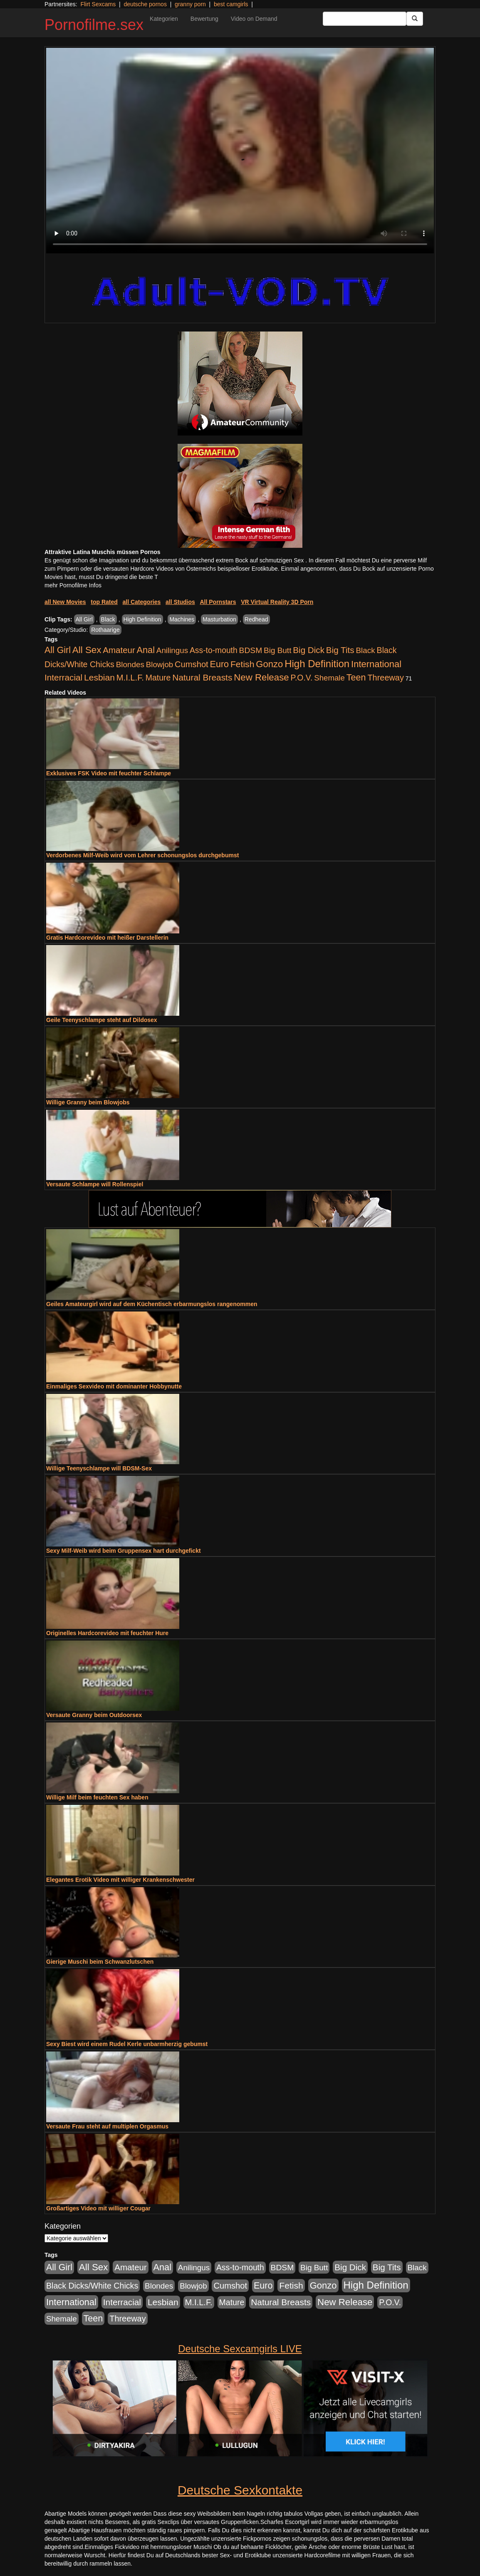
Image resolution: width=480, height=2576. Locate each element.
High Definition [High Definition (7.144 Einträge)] (317, 663)
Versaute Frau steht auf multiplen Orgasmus (107, 2126)
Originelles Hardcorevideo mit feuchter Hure (107, 1633)
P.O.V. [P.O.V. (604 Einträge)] (302, 677)
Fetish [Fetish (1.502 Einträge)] (242, 664)
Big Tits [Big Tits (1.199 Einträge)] (340, 650)
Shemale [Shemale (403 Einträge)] (329, 677)
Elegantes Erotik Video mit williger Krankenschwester (120, 1879)
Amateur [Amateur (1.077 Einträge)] (119, 650)
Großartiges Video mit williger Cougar (98, 2208)
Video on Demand (254, 18)
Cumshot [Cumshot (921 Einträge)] (191, 664)
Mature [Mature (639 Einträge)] (158, 677)
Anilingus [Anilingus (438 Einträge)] (172, 650)
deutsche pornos (145, 4)
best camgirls (231, 4)
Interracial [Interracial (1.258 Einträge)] (63, 677)
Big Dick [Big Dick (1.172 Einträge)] (308, 650)
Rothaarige (105, 629)
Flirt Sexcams (98, 4)
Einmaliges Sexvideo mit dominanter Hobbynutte (114, 1386)
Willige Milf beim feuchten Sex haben (97, 1797)
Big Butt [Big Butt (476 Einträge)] (277, 650)
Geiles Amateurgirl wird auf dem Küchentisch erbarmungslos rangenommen (151, 1304)
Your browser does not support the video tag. (240, 150)
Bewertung (204, 18)
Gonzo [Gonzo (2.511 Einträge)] (269, 664)
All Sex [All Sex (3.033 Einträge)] (86, 650)
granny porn (190, 4)
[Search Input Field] (364, 19)
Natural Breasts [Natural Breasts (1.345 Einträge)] (202, 677)
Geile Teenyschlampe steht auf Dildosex (101, 1020)
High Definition (142, 619)
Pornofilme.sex (94, 24)
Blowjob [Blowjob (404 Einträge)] (159, 664)
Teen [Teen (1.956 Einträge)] (356, 677)
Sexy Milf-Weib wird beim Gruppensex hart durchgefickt (123, 1550)
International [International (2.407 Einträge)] (376, 664)
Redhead (256, 619)
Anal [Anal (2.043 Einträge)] (146, 650)
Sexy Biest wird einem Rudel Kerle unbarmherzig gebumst (127, 2044)
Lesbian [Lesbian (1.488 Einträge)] (99, 677)
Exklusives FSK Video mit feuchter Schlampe (108, 773)
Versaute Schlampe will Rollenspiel (94, 1184)
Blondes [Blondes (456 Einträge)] (130, 664)
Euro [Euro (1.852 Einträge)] (219, 664)
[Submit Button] (414, 19)
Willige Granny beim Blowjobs (88, 1102)
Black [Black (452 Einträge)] (365, 650)
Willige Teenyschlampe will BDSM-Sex (99, 1468)
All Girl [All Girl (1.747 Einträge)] (58, 650)
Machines (181, 619)
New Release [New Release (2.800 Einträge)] (261, 677)
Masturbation (219, 619)
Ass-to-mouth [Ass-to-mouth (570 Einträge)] (214, 650)
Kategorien (164, 18)
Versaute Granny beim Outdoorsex (94, 1715)
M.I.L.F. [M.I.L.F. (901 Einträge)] (130, 677)
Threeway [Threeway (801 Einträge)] (385, 677)
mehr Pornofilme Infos (73, 585)
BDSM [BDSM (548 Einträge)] (250, 650)
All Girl (84, 619)
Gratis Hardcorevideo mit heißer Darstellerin (107, 937)
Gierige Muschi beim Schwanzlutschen (99, 1961)
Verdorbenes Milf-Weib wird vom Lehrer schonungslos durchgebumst (142, 855)
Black (108, 619)
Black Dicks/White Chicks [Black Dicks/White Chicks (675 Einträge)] (92, 2285)
